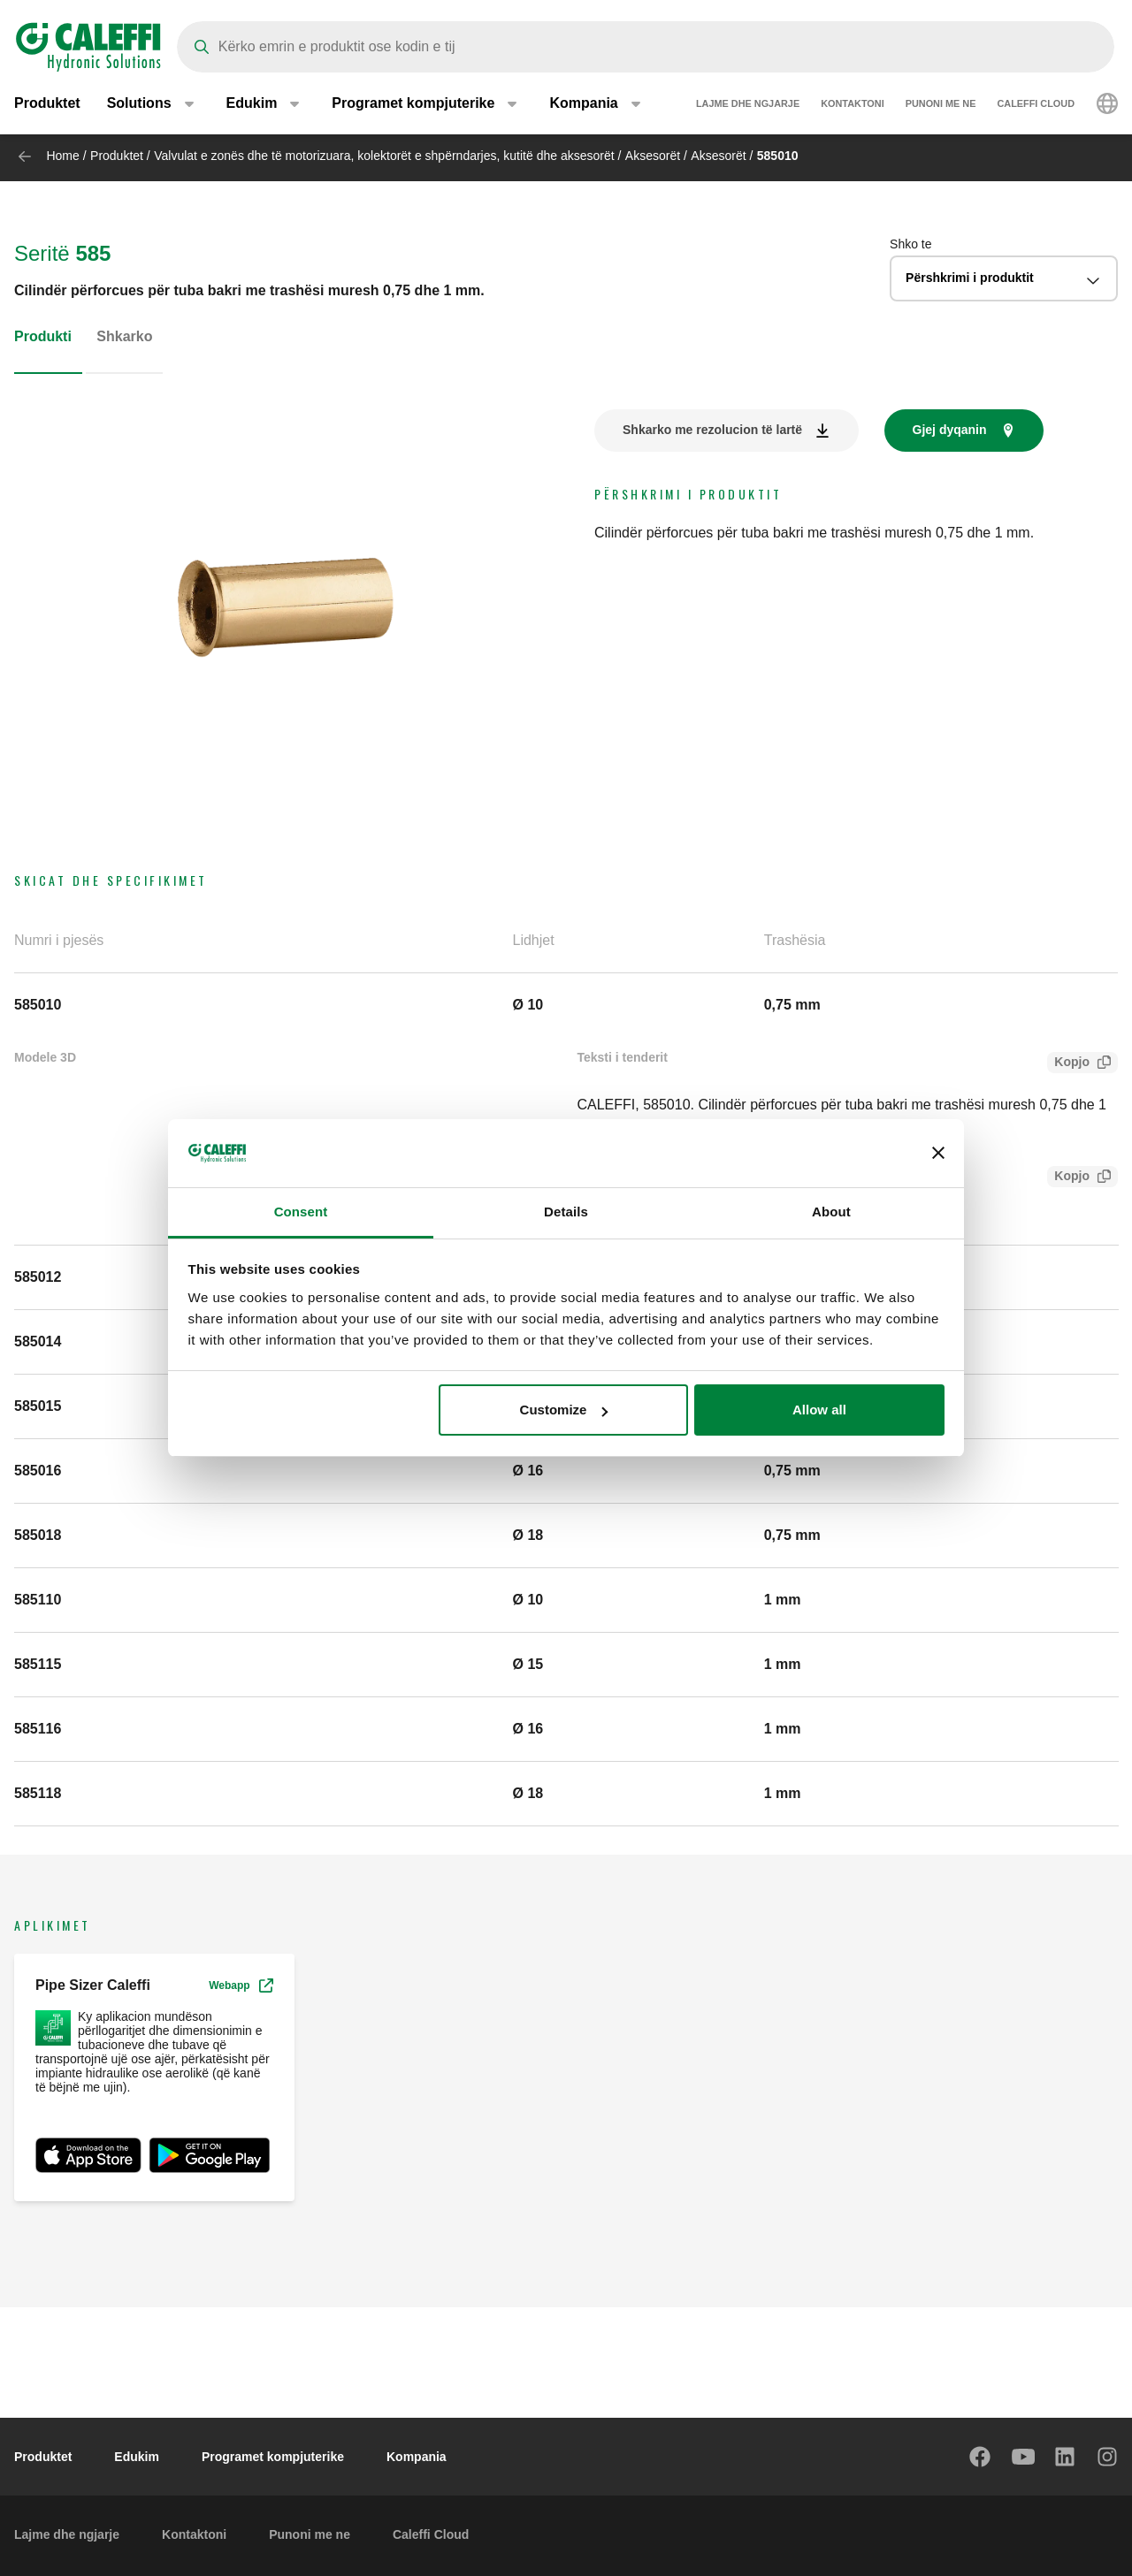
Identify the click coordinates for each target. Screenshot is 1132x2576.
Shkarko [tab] (124, 336)
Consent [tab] (301, 1211)
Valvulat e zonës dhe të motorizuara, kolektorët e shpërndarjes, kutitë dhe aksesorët (384, 156)
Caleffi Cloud (1036, 106)
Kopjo (1068, 1064)
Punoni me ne (941, 106)
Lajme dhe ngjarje (747, 106)
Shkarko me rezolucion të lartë (712, 430)
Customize (564, 1409)
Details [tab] (566, 1211)
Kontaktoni (852, 106)
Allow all (819, 1409)
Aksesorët (652, 156)
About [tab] (831, 1211)
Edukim (136, 2457)
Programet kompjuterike (273, 2457)
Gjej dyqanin (950, 430)
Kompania (416, 2457)
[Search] (645, 46)
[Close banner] (938, 1153)
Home (62, 156)
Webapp (240, 1985)
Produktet (47, 105)
